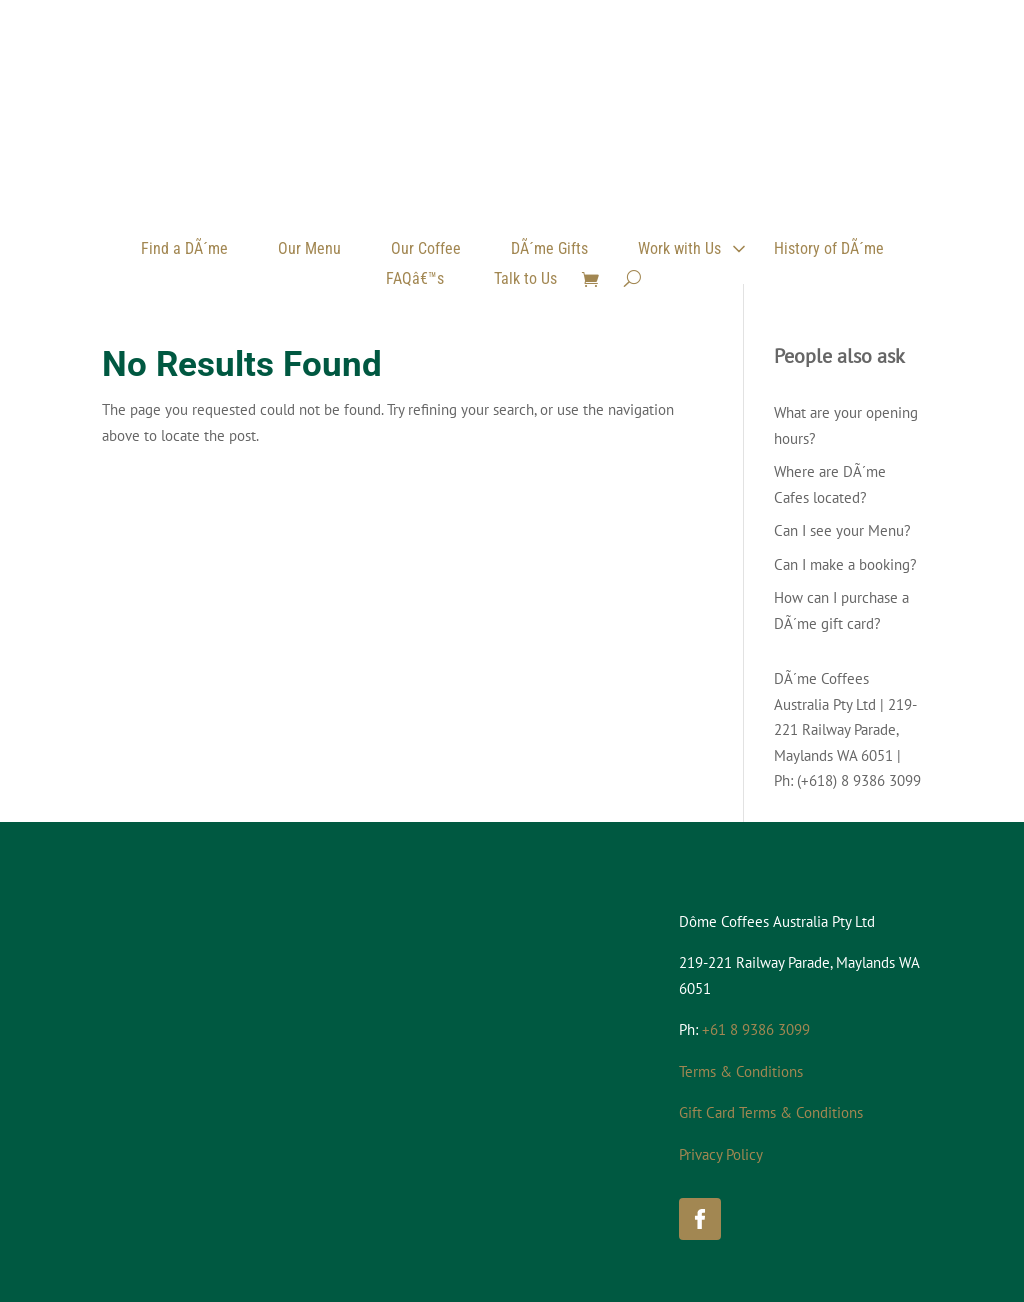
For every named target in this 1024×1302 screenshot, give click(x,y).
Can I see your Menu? (842, 530)
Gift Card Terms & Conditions (771, 1112)
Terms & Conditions (741, 1071)
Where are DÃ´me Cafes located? (830, 484)
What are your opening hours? (846, 425)
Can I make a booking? (845, 564)
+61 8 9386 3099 (756, 1029)
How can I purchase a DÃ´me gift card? (841, 610)
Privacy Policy (721, 1154)
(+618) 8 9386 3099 (859, 780)
